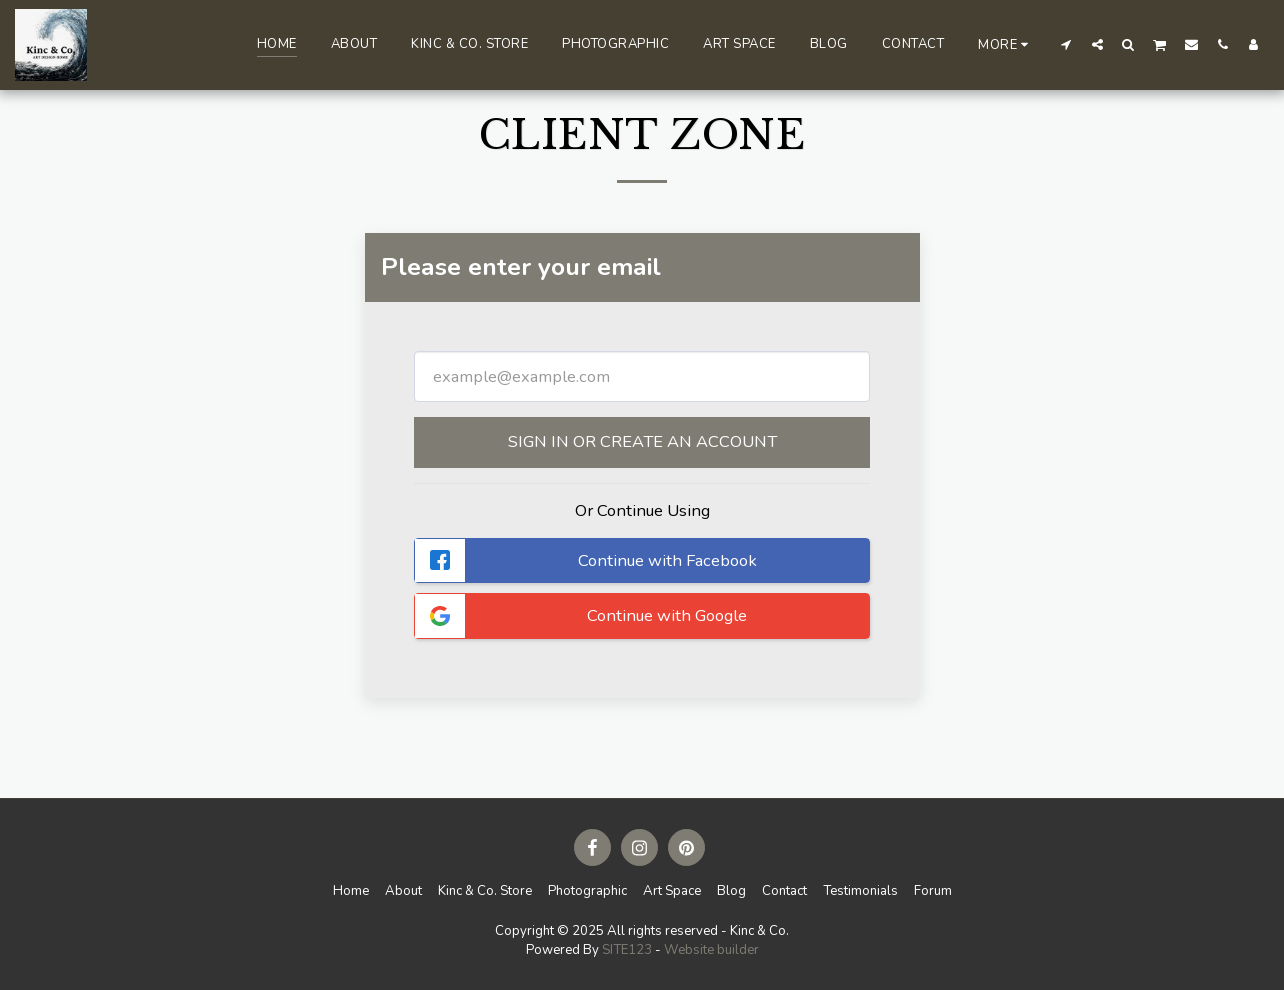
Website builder (711, 950)
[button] (1066, 44)
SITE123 (627, 950)
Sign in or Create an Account (642, 441)
